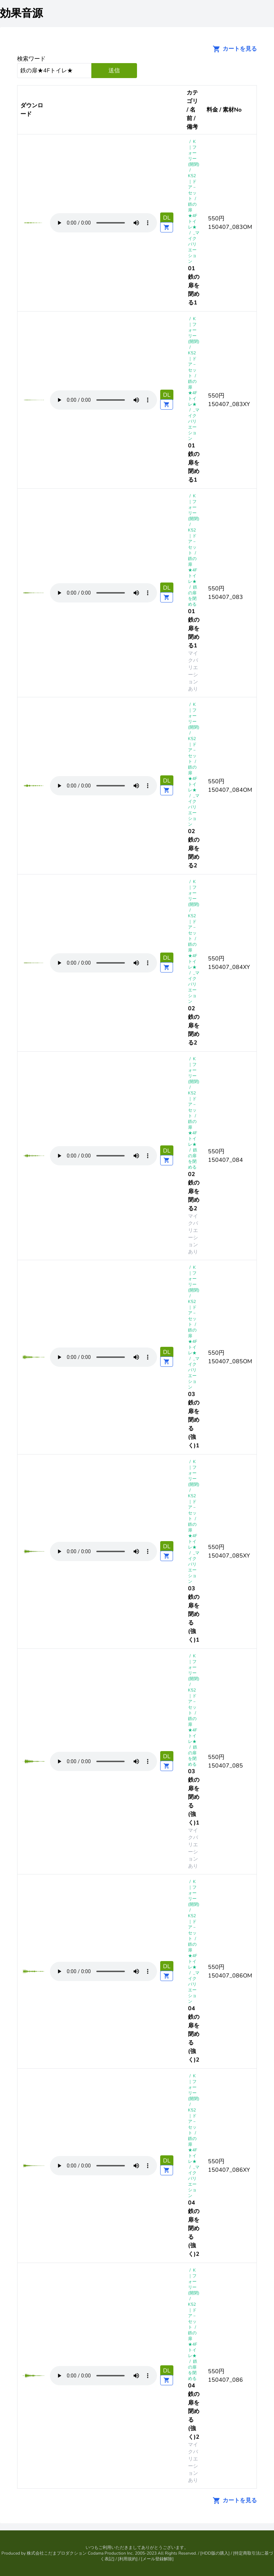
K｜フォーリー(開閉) (193, 153)
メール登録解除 (157, 2559)
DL (167, 218)
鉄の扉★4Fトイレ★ (192, 215)
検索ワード (31, 59)
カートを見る (232, 49)
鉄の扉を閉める (192, 595)
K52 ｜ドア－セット (192, 187)
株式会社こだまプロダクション (57, 2553)
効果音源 (21, 13)
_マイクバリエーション (193, 247)
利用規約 (127, 2559)
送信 (114, 71)
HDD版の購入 (215, 2553)
